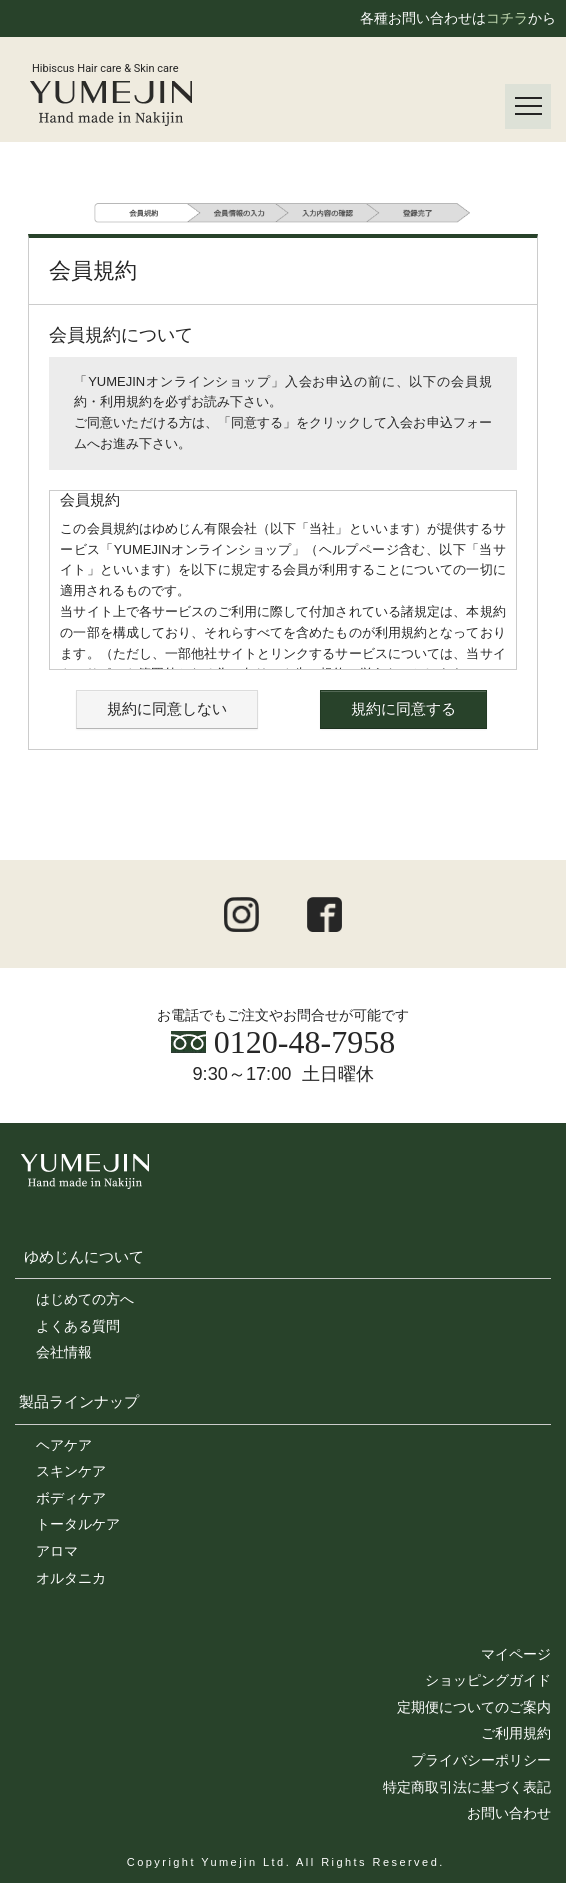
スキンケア (71, 1471)
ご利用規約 (516, 1733)
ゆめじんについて (84, 1256)
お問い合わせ (509, 1813)
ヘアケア (64, 1445)
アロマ (57, 1551)
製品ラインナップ (79, 1401)
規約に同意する (403, 708)
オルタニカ (71, 1578)
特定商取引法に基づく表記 (467, 1787)
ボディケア (71, 1498)
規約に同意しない (167, 708)
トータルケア (78, 1524)
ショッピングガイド (488, 1680)
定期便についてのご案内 (474, 1707)
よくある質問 (78, 1326)
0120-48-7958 (283, 1042)
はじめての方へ (85, 1299)
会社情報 (64, 1352)
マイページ (516, 1654)
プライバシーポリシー (481, 1760)
